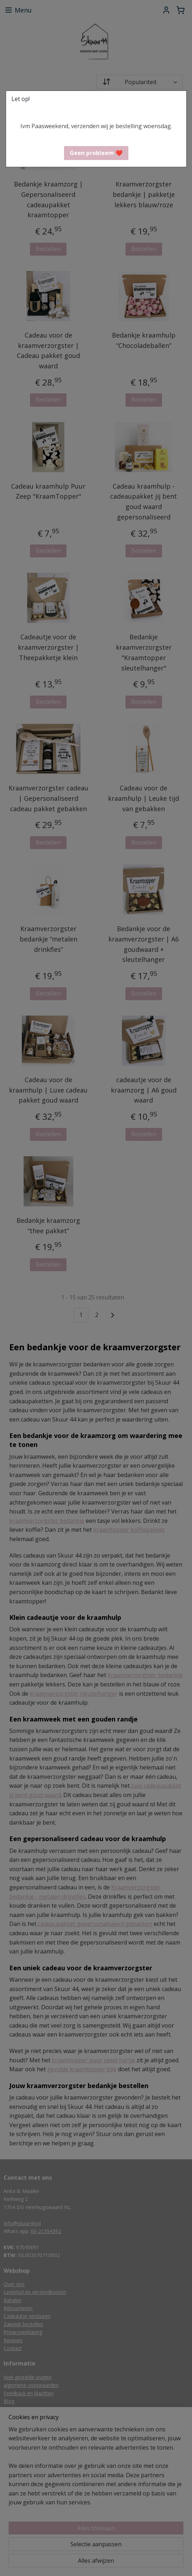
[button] (96, 153)
